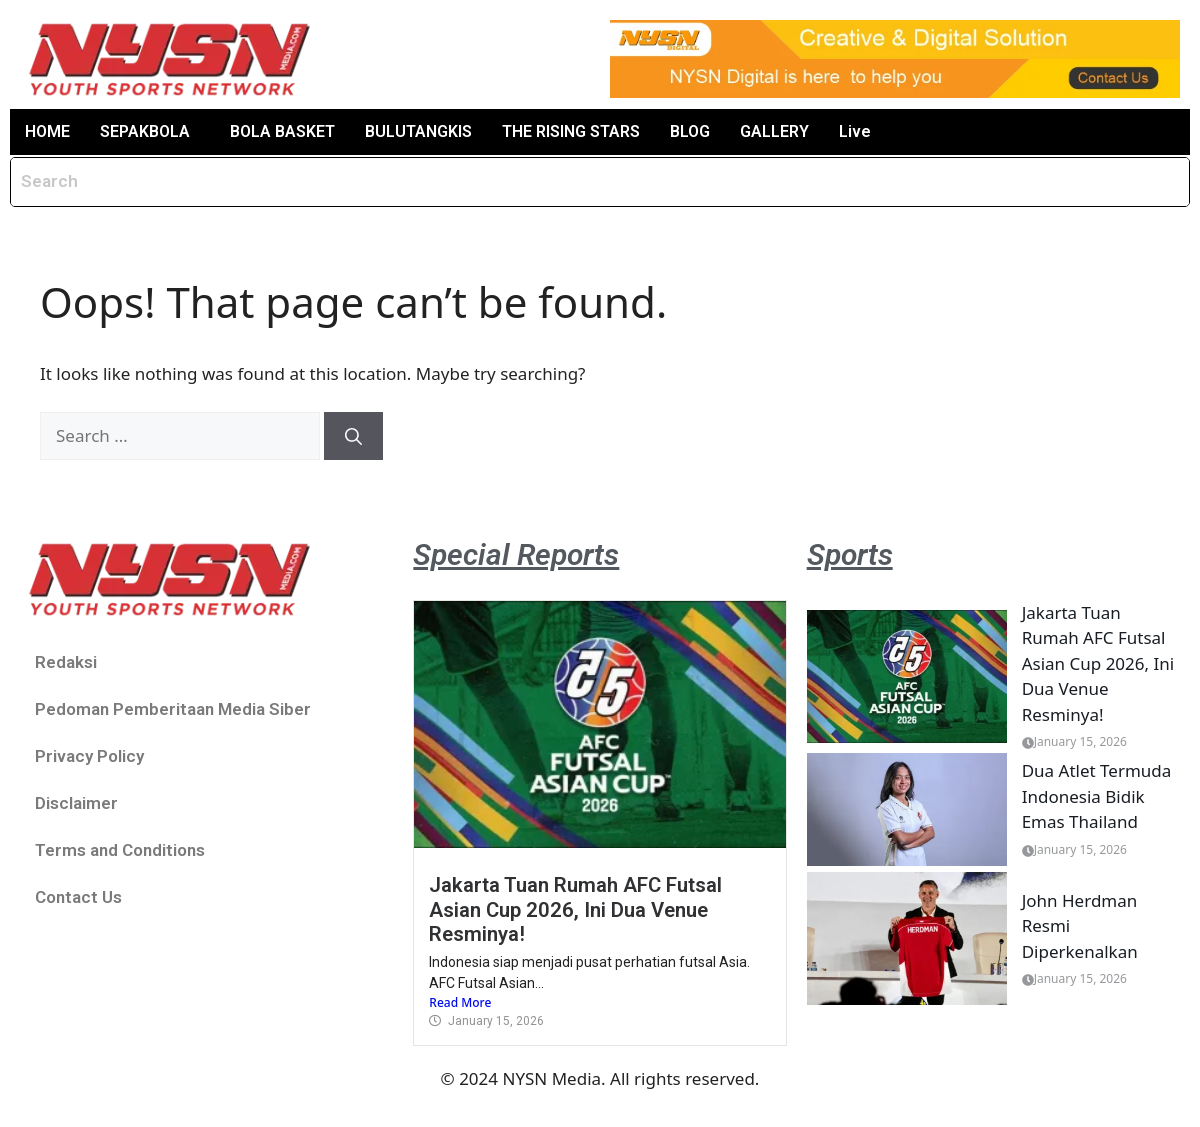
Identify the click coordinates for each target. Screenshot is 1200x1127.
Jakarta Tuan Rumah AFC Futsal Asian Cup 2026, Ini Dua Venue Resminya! (575, 909)
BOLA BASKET (282, 131)
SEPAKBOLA (145, 131)
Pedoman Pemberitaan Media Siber (173, 709)
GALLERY (774, 131)
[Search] (353, 436)
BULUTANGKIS (418, 131)
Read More (460, 1002)
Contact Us (78, 897)
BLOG (690, 131)
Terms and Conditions (120, 850)
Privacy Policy (89, 756)
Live (855, 131)
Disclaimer (76, 803)
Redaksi (66, 662)
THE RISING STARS (571, 131)
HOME (47, 131)
